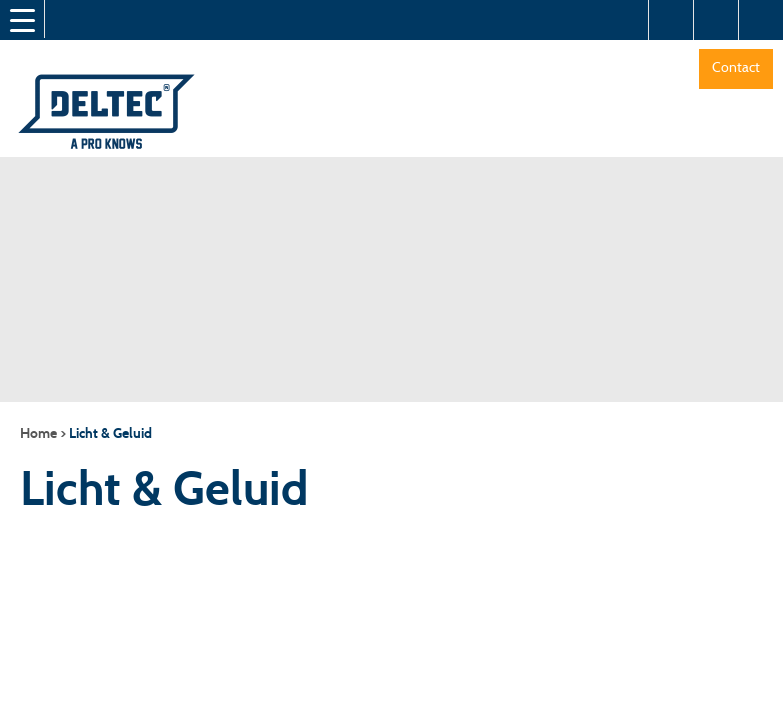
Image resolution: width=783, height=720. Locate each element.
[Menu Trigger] (22, 20)
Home (38, 433)
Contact (736, 67)
